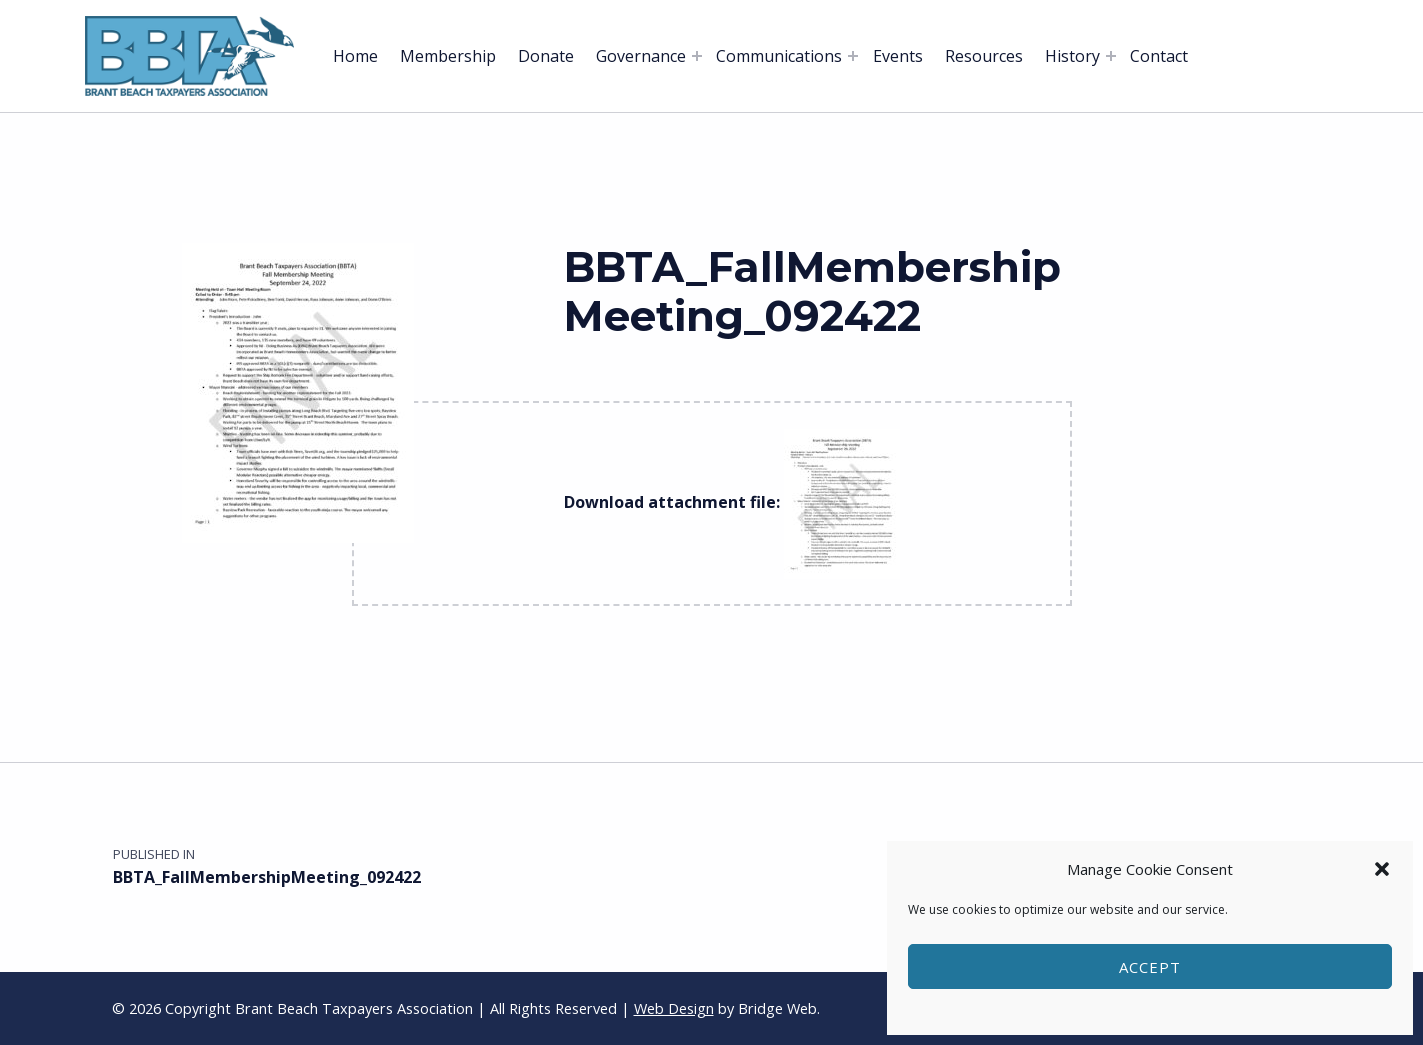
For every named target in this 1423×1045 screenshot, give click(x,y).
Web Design (674, 1008)
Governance (641, 56)
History (1072, 56)
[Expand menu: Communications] (853, 56)
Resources (984, 56)
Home (355, 56)
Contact (1159, 56)
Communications (779, 56)
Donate (546, 56)
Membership (448, 56)
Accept (1150, 967)
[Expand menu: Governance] (697, 56)
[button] (1382, 869)
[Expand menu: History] (1111, 56)
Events (898, 56)
